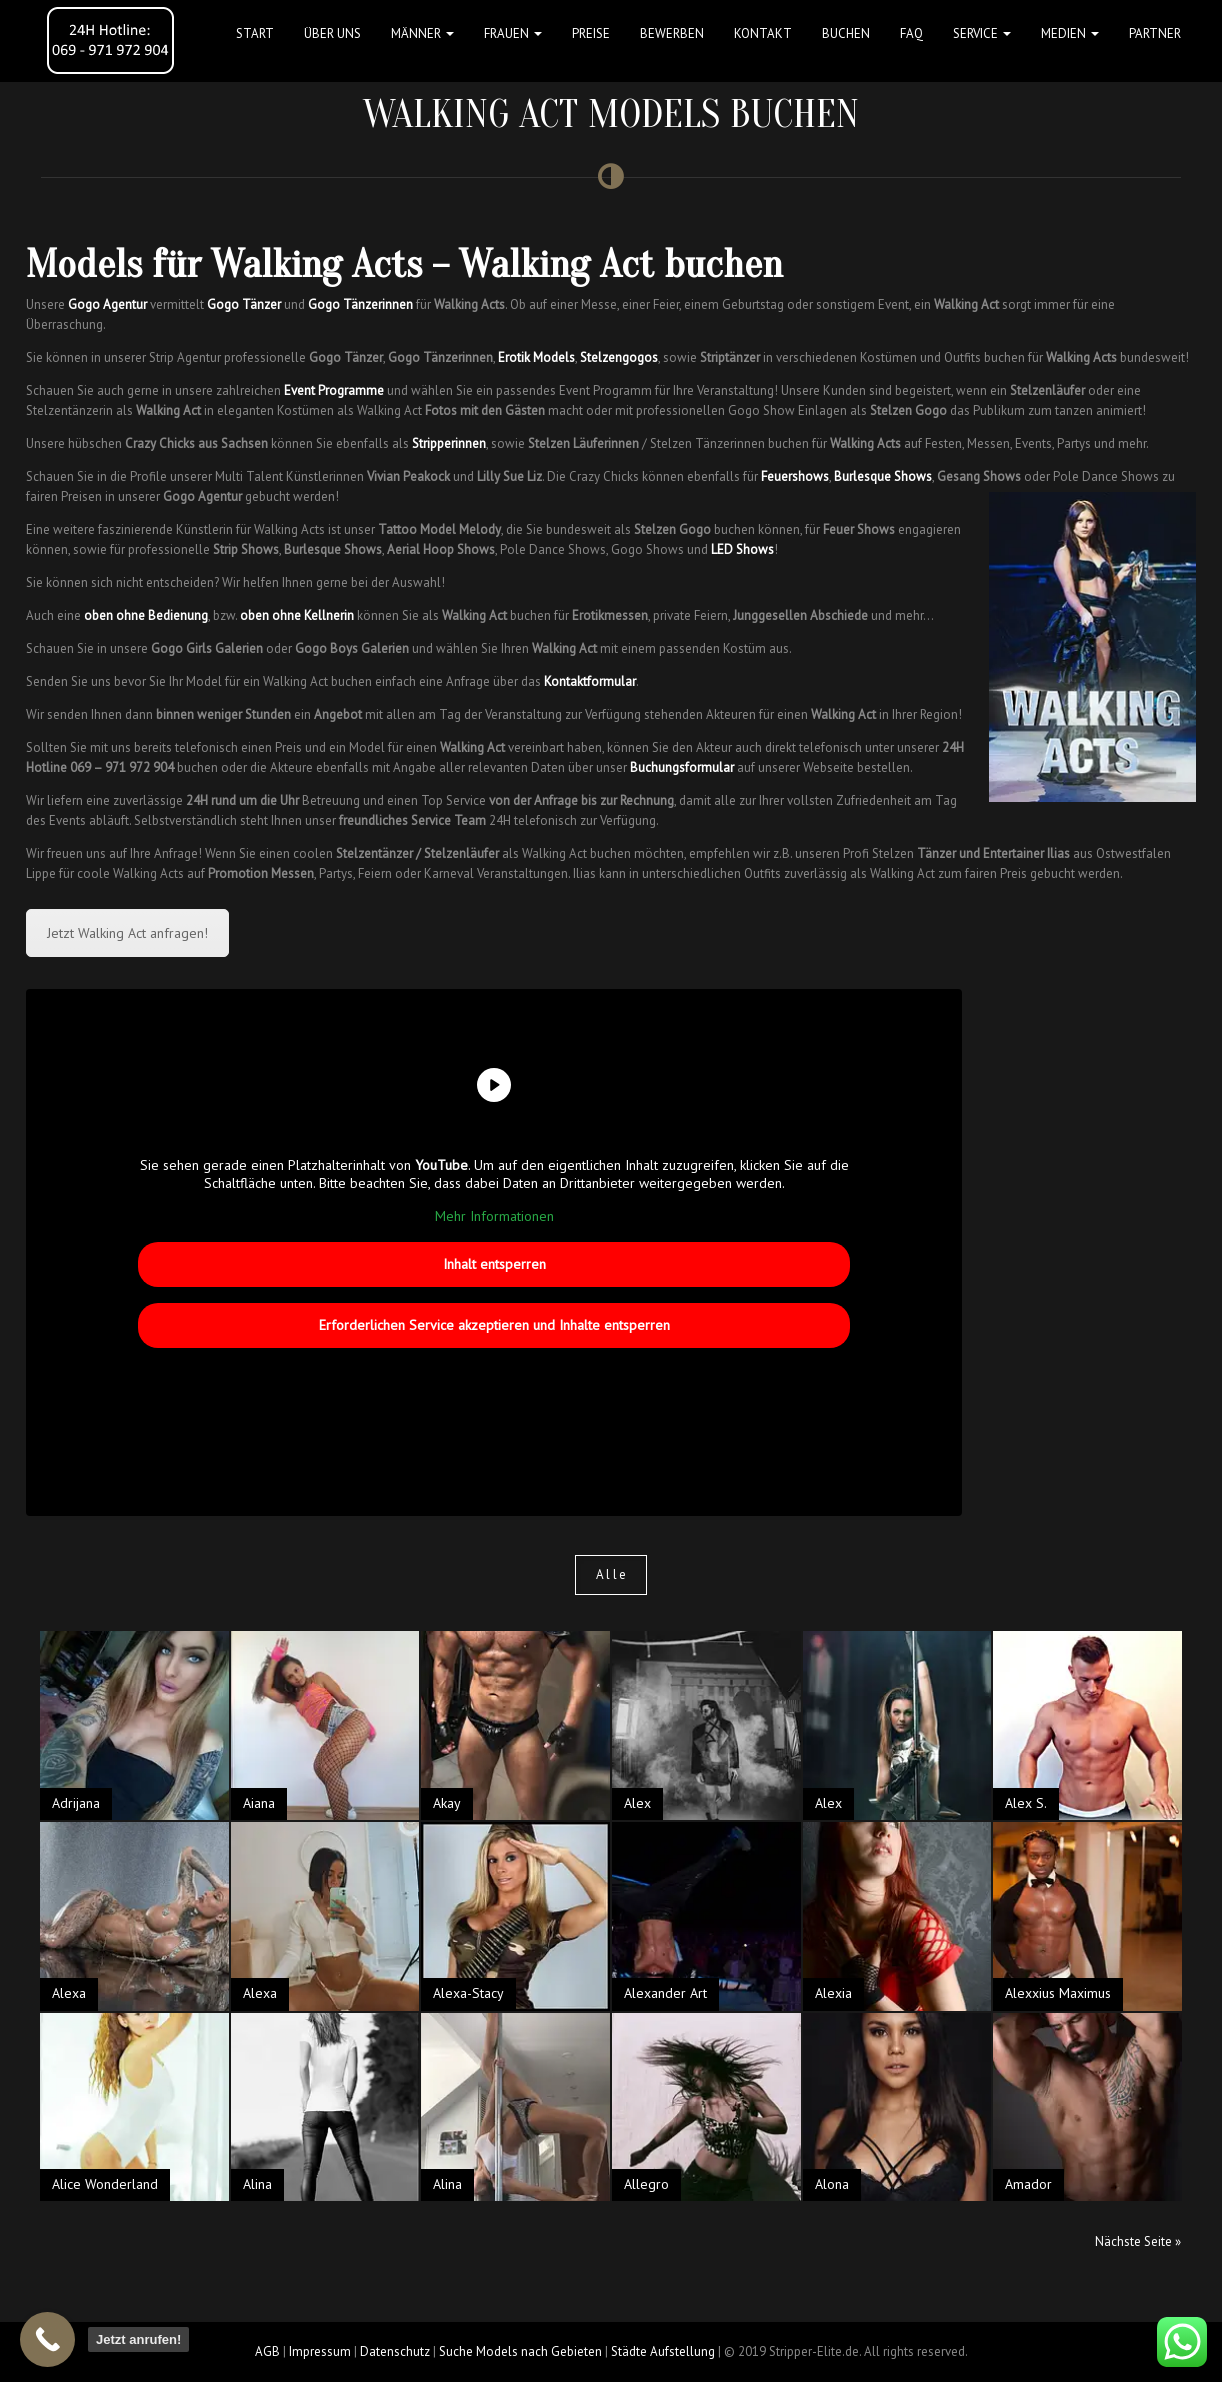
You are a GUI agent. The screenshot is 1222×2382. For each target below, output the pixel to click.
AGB (267, 2351)
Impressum (320, 2351)
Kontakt (763, 33)
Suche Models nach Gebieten (520, 2351)
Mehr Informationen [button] (494, 1216)
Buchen (846, 33)
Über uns (332, 33)
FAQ (911, 33)
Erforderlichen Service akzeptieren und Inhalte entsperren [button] (494, 1324)
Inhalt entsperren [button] (494, 1263)
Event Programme (334, 390)
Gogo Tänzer (244, 304)
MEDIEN (1070, 33)
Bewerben (672, 33)
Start (255, 33)
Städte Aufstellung (663, 2351)
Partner (1155, 33)
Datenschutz (395, 2351)
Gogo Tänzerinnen (360, 304)
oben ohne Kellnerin (297, 615)
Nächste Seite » (1138, 2241)
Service (982, 33)
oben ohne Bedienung (146, 615)
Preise (591, 33)
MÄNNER (422, 33)
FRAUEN (513, 33)
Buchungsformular (682, 767)
